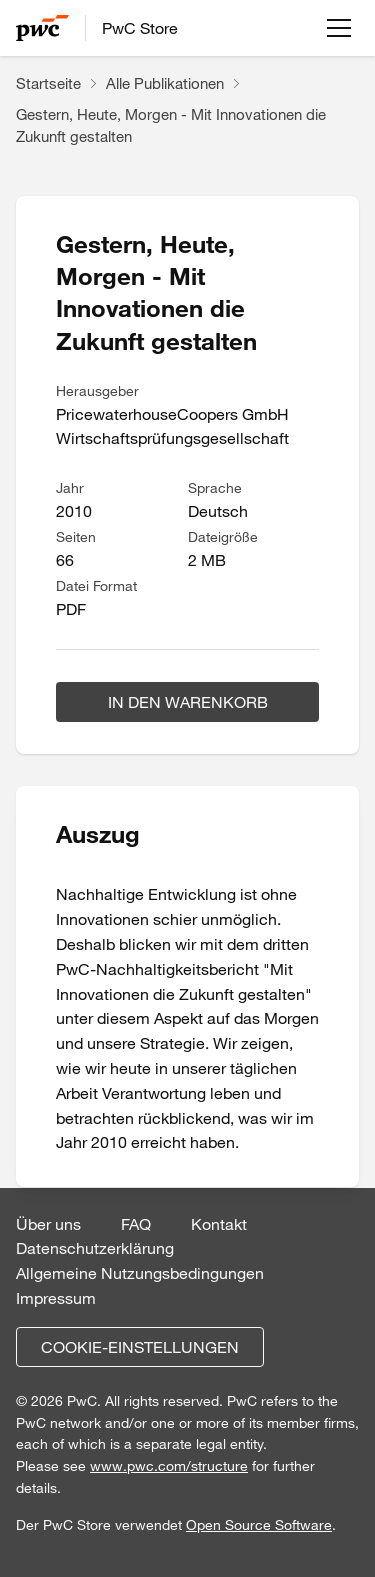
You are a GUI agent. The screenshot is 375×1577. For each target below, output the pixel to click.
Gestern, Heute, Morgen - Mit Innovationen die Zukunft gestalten (171, 125)
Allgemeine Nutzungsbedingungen (140, 1273)
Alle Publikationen (165, 83)
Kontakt (219, 1224)
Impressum (56, 1298)
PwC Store (140, 28)
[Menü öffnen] (339, 28)
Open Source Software (259, 1525)
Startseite (48, 83)
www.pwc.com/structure (169, 1466)
